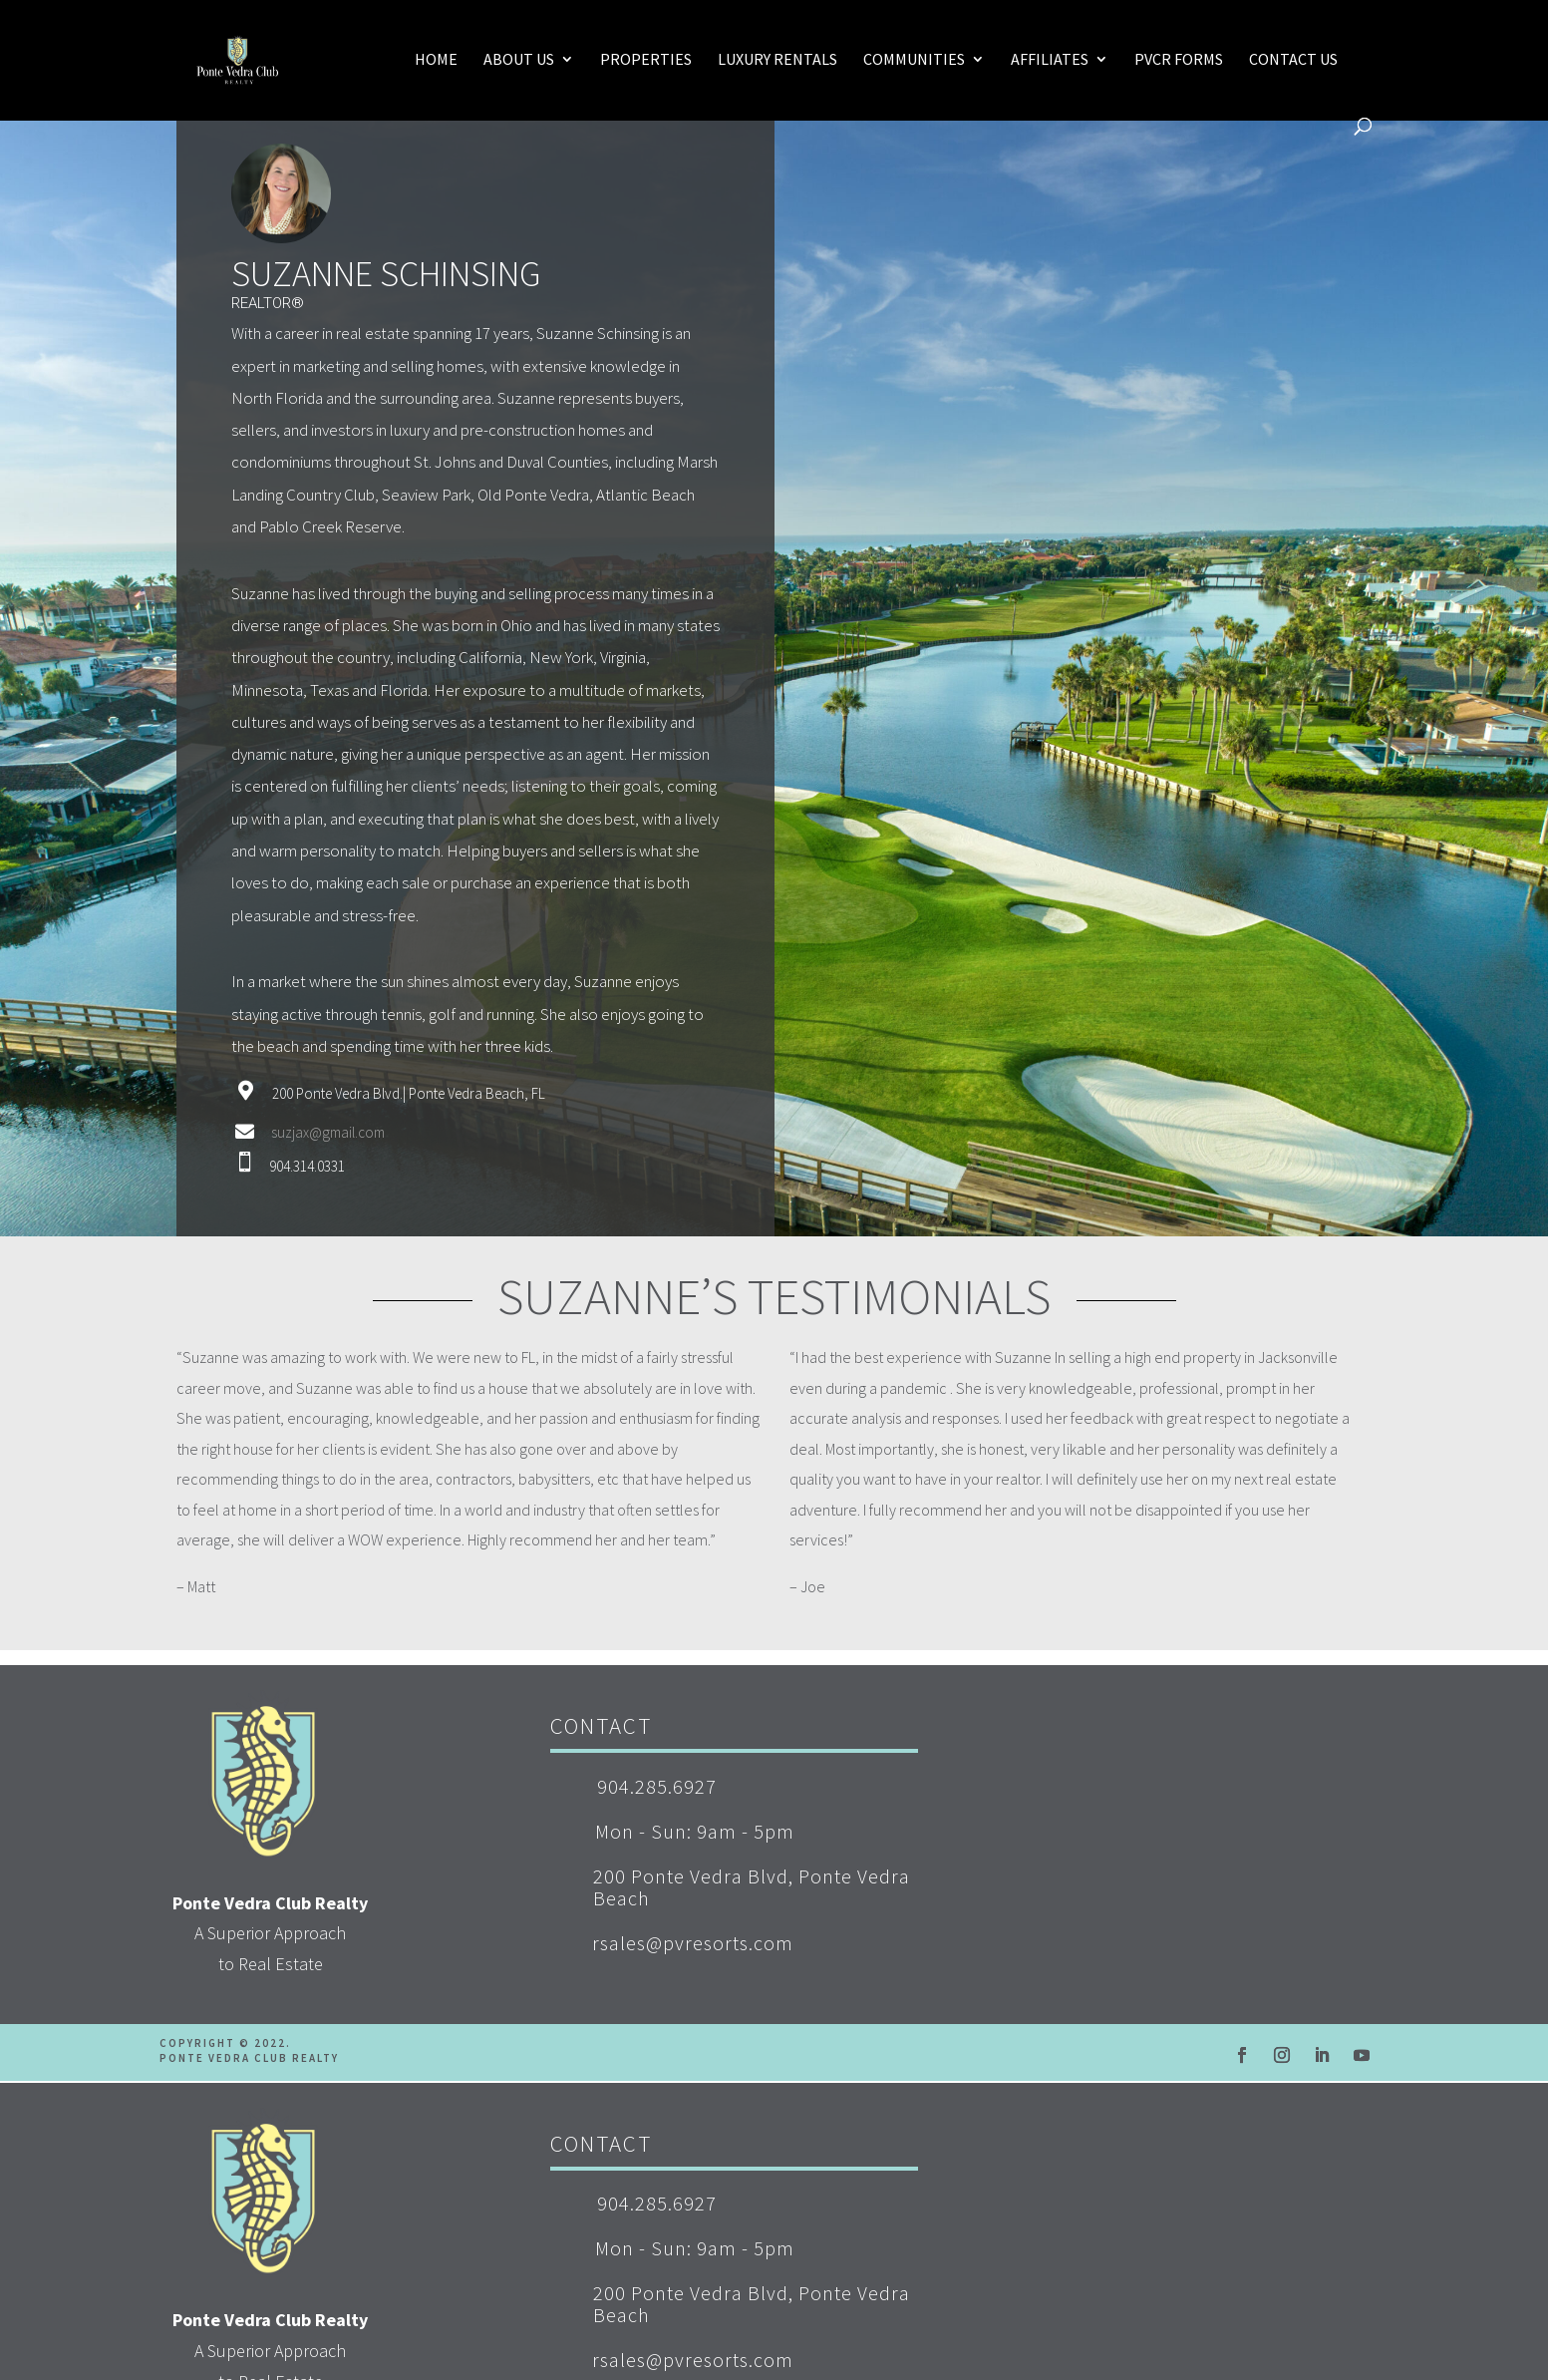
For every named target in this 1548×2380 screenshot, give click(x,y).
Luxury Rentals (777, 60)
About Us (518, 60)
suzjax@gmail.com (328, 1132)
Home (436, 60)
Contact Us (1293, 60)
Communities (914, 60)
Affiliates (1049, 60)
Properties (646, 60)
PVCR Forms (1178, 60)
